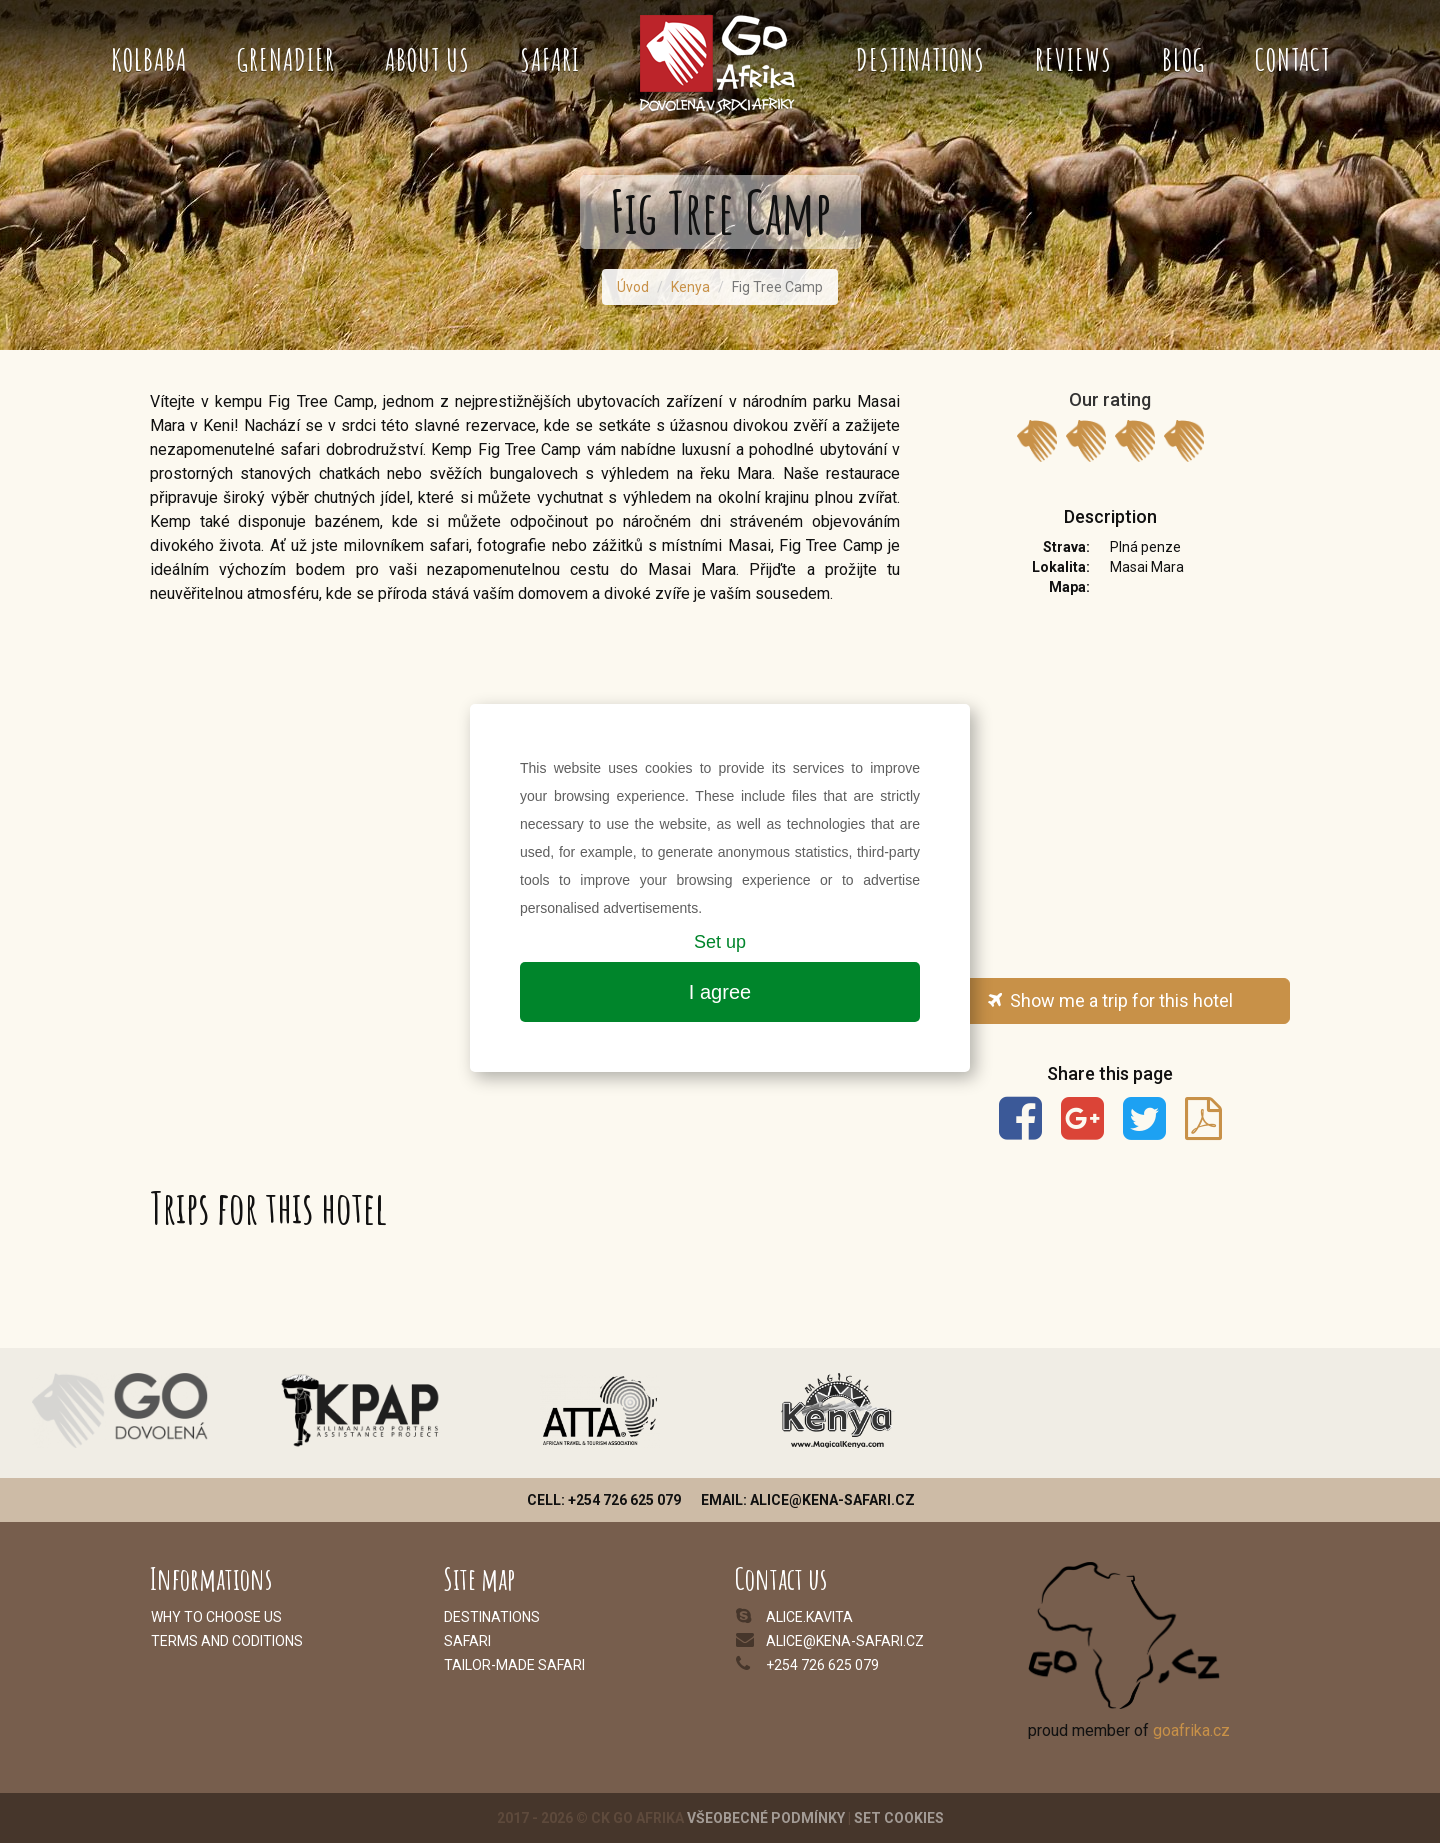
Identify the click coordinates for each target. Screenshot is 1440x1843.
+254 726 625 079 (822, 1665)
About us (427, 59)
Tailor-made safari (514, 1665)
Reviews (1073, 59)
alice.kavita (809, 1617)
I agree (720, 992)
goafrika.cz (1191, 1730)
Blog (1183, 59)
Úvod (633, 287)
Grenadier (286, 59)
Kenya (690, 287)
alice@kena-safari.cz (845, 1641)
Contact (1292, 59)
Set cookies (899, 1818)
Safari (550, 59)
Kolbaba (149, 59)
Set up (720, 942)
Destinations (920, 59)
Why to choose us (216, 1617)
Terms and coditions (227, 1641)
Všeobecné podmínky (766, 1818)
